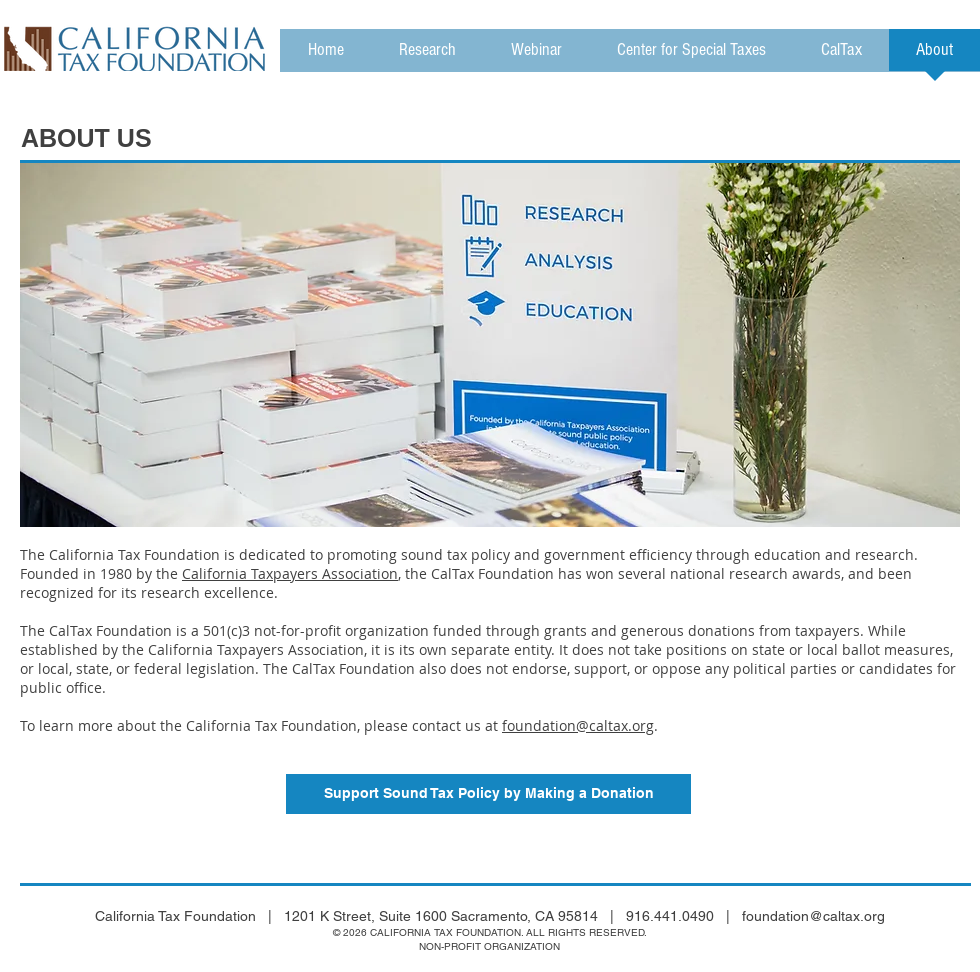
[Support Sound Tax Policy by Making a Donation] (488, 794)
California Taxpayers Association (290, 573)
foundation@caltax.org (578, 725)
